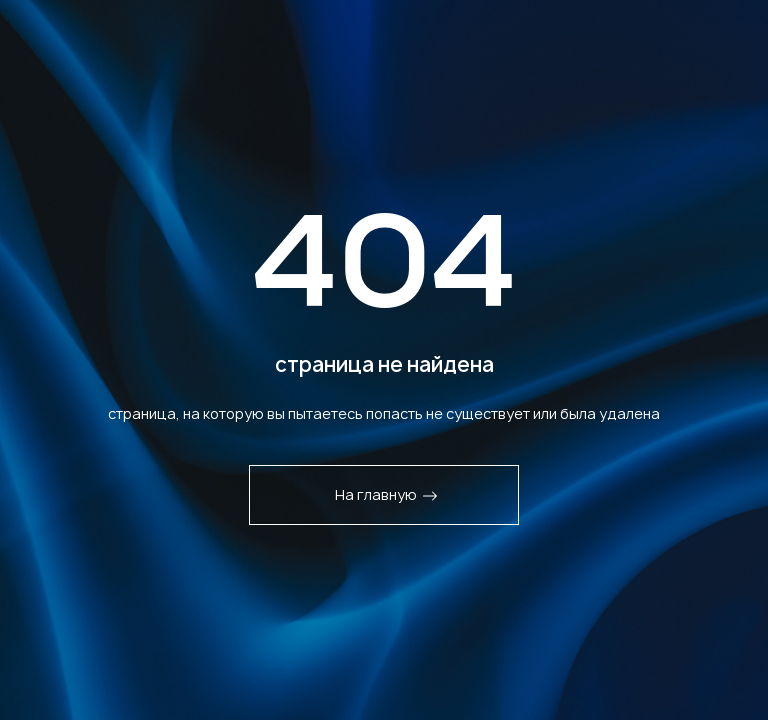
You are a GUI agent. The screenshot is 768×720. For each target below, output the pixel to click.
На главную (386, 494)
